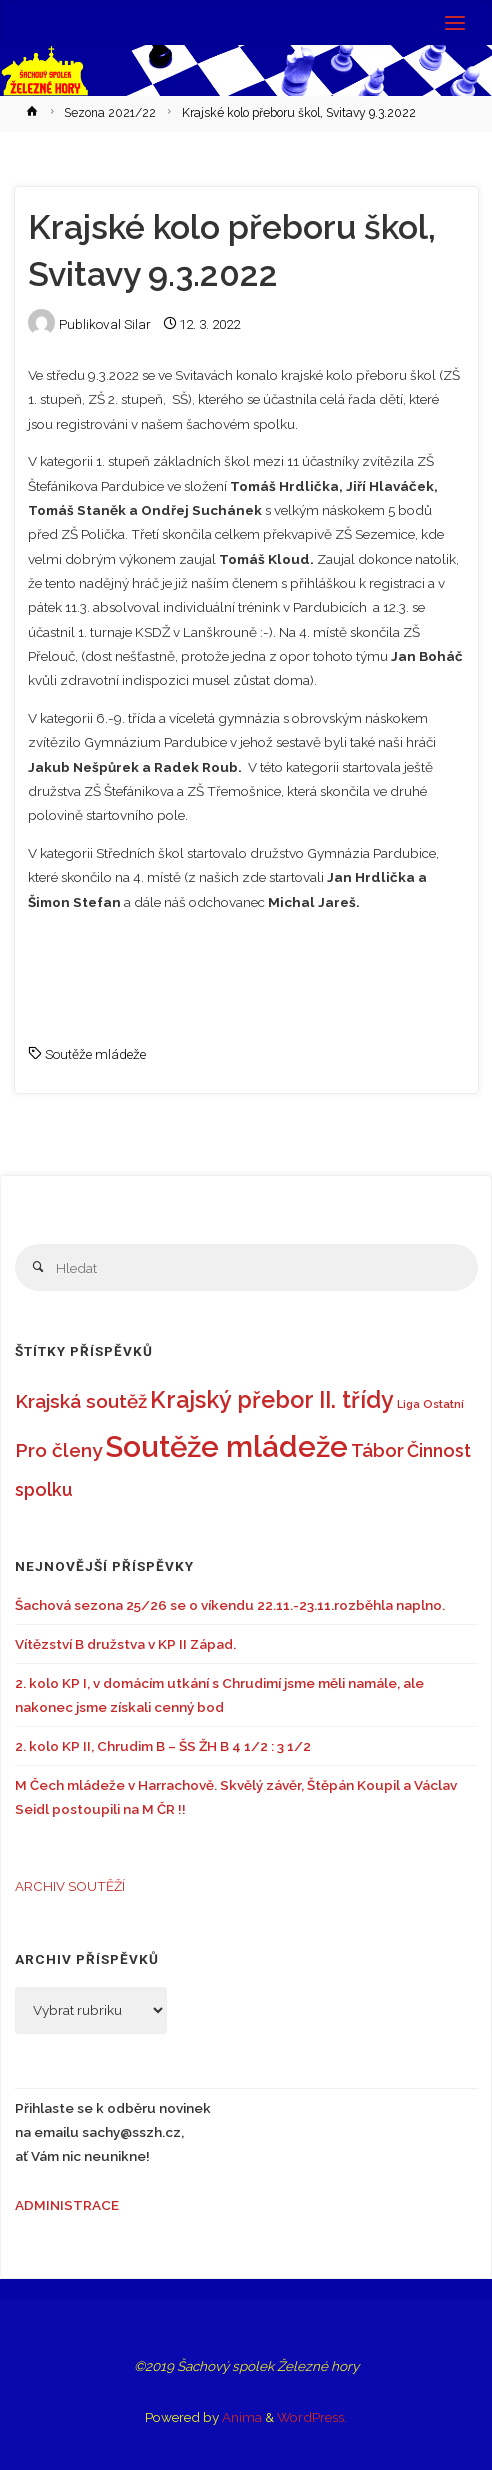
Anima (240, 2417)
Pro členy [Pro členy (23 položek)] (58, 1450)
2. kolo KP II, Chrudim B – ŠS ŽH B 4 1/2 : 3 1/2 (163, 1746)
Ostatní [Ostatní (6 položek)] (443, 1404)
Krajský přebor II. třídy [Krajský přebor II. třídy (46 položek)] (272, 1399)
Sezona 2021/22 (110, 113)
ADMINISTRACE (67, 2205)
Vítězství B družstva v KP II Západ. (125, 1644)
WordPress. (312, 2417)
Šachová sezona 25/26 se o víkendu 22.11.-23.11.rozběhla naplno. (230, 1605)
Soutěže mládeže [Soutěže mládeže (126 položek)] (226, 1446)
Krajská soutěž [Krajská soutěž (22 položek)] (81, 1401)
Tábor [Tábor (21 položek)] (377, 1450)
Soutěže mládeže (95, 1054)
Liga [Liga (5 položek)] (408, 1404)
